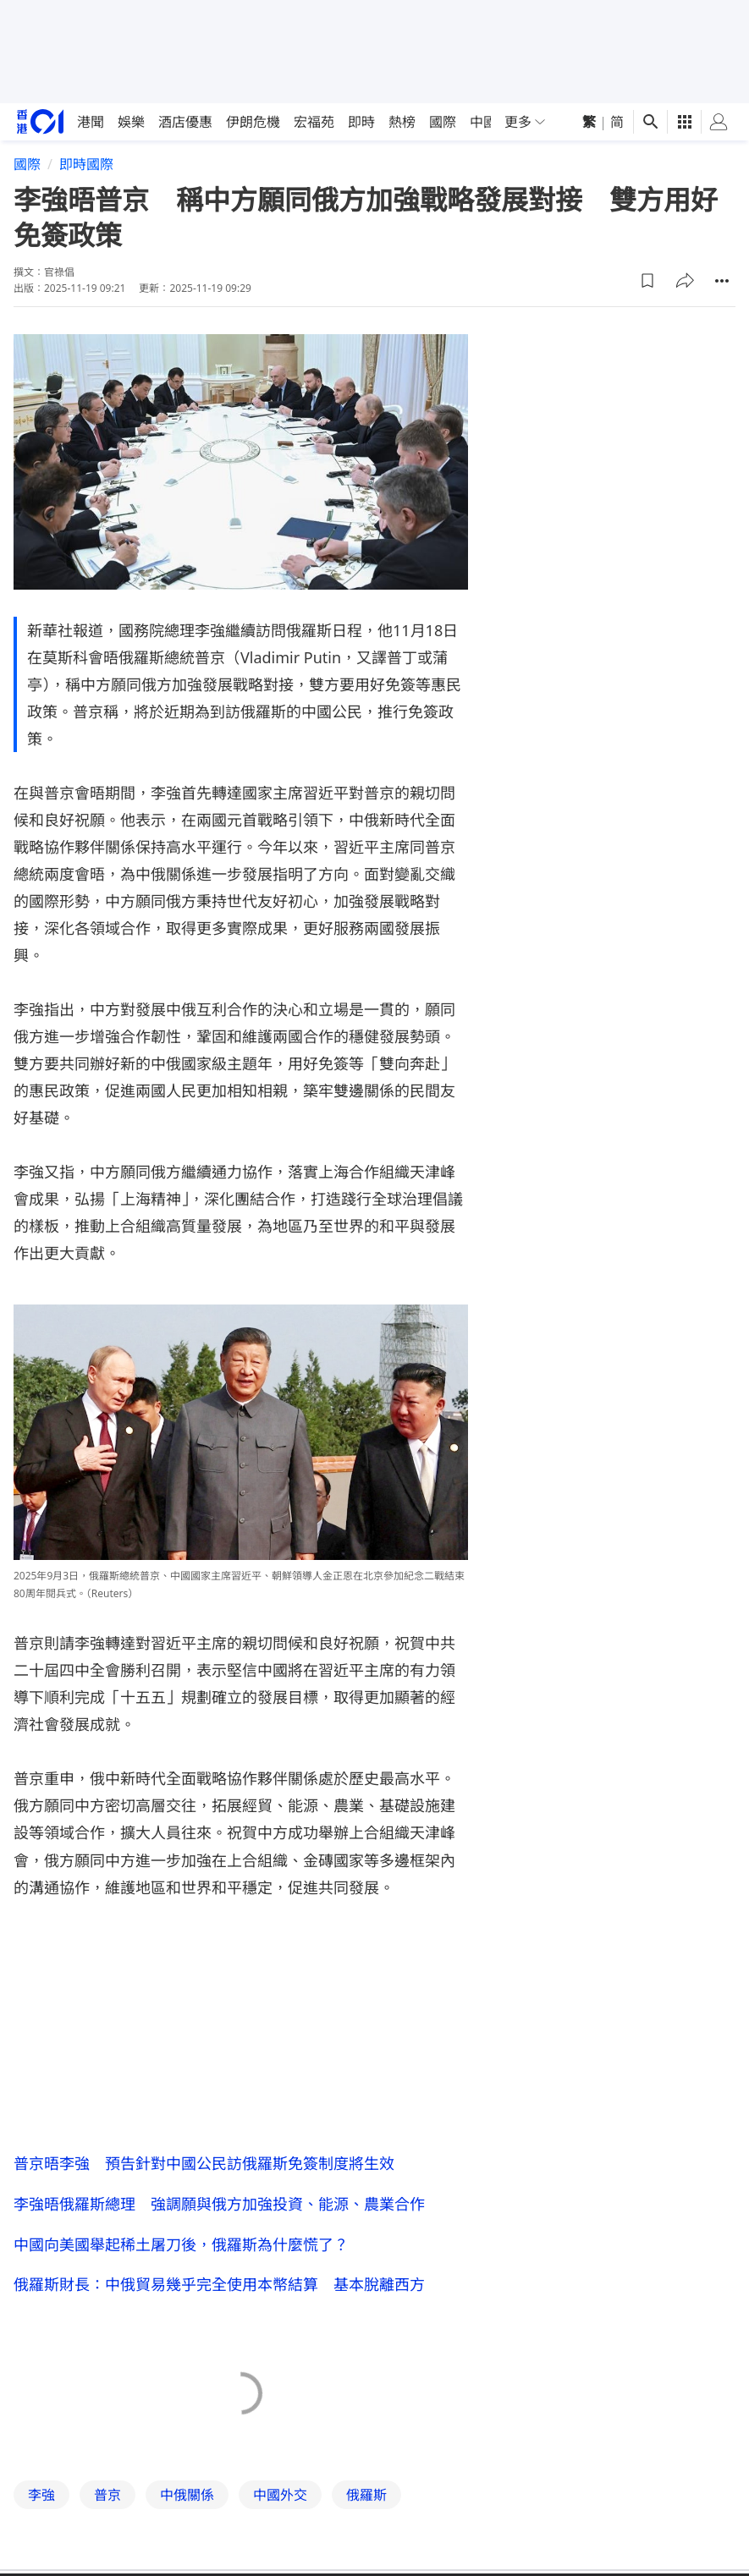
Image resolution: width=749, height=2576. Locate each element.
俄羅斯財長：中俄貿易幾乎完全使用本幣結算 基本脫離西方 (219, 2285)
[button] (647, 280)
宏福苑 (314, 122)
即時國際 (86, 164)
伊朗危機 (253, 122)
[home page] (40, 121)
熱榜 (402, 122)
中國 (483, 122)
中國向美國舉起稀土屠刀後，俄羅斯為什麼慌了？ (181, 2244)
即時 (361, 122)
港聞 (90, 122)
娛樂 (131, 122)
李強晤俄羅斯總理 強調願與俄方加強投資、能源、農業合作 (219, 2204)
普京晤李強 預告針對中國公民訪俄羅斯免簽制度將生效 (204, 2163)
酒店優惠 (185, 122)
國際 (442, 122)
